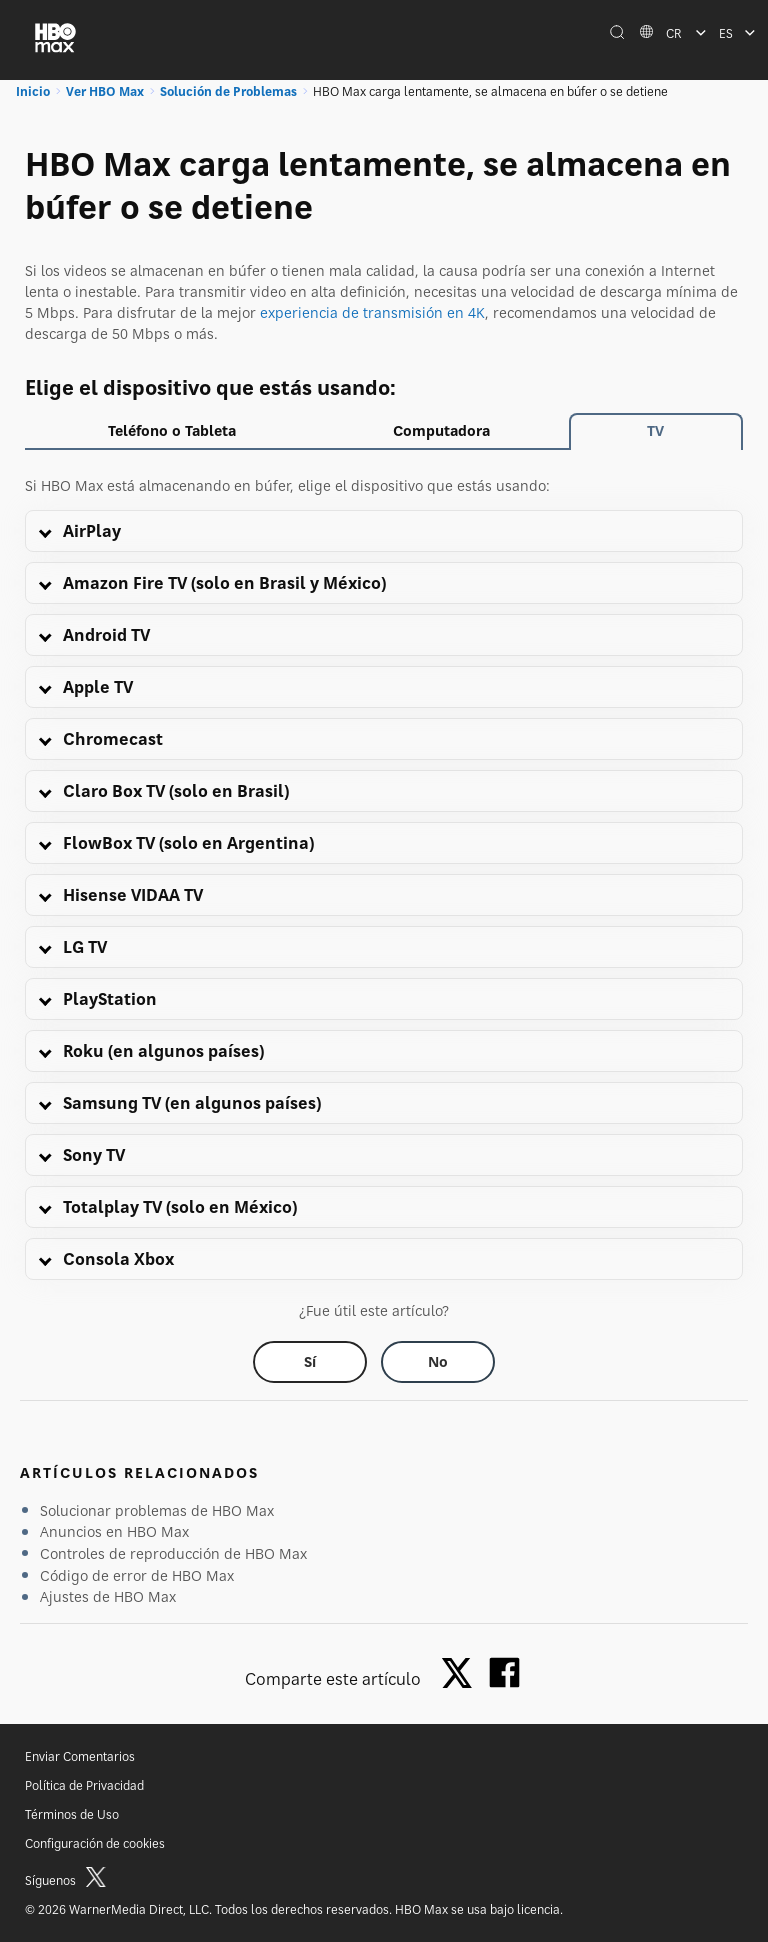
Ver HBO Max (105, 91)
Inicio (33, 91)
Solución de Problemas (228, 91)
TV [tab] (655, 430)
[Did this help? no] (438, 1362)
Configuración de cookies (95, 1843)
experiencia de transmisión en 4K (372, 312)
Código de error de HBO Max (137, 1575)
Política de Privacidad (84, 1785)
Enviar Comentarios (80, 1756)
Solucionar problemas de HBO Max (157, 1510)
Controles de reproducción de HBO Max (173, 1553)
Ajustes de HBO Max (108, 1596)
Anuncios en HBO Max (114, 1531)
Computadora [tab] (441, 430)
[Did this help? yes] (310, 1362)
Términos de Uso (72, 1814)
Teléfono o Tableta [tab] (172, 430)
